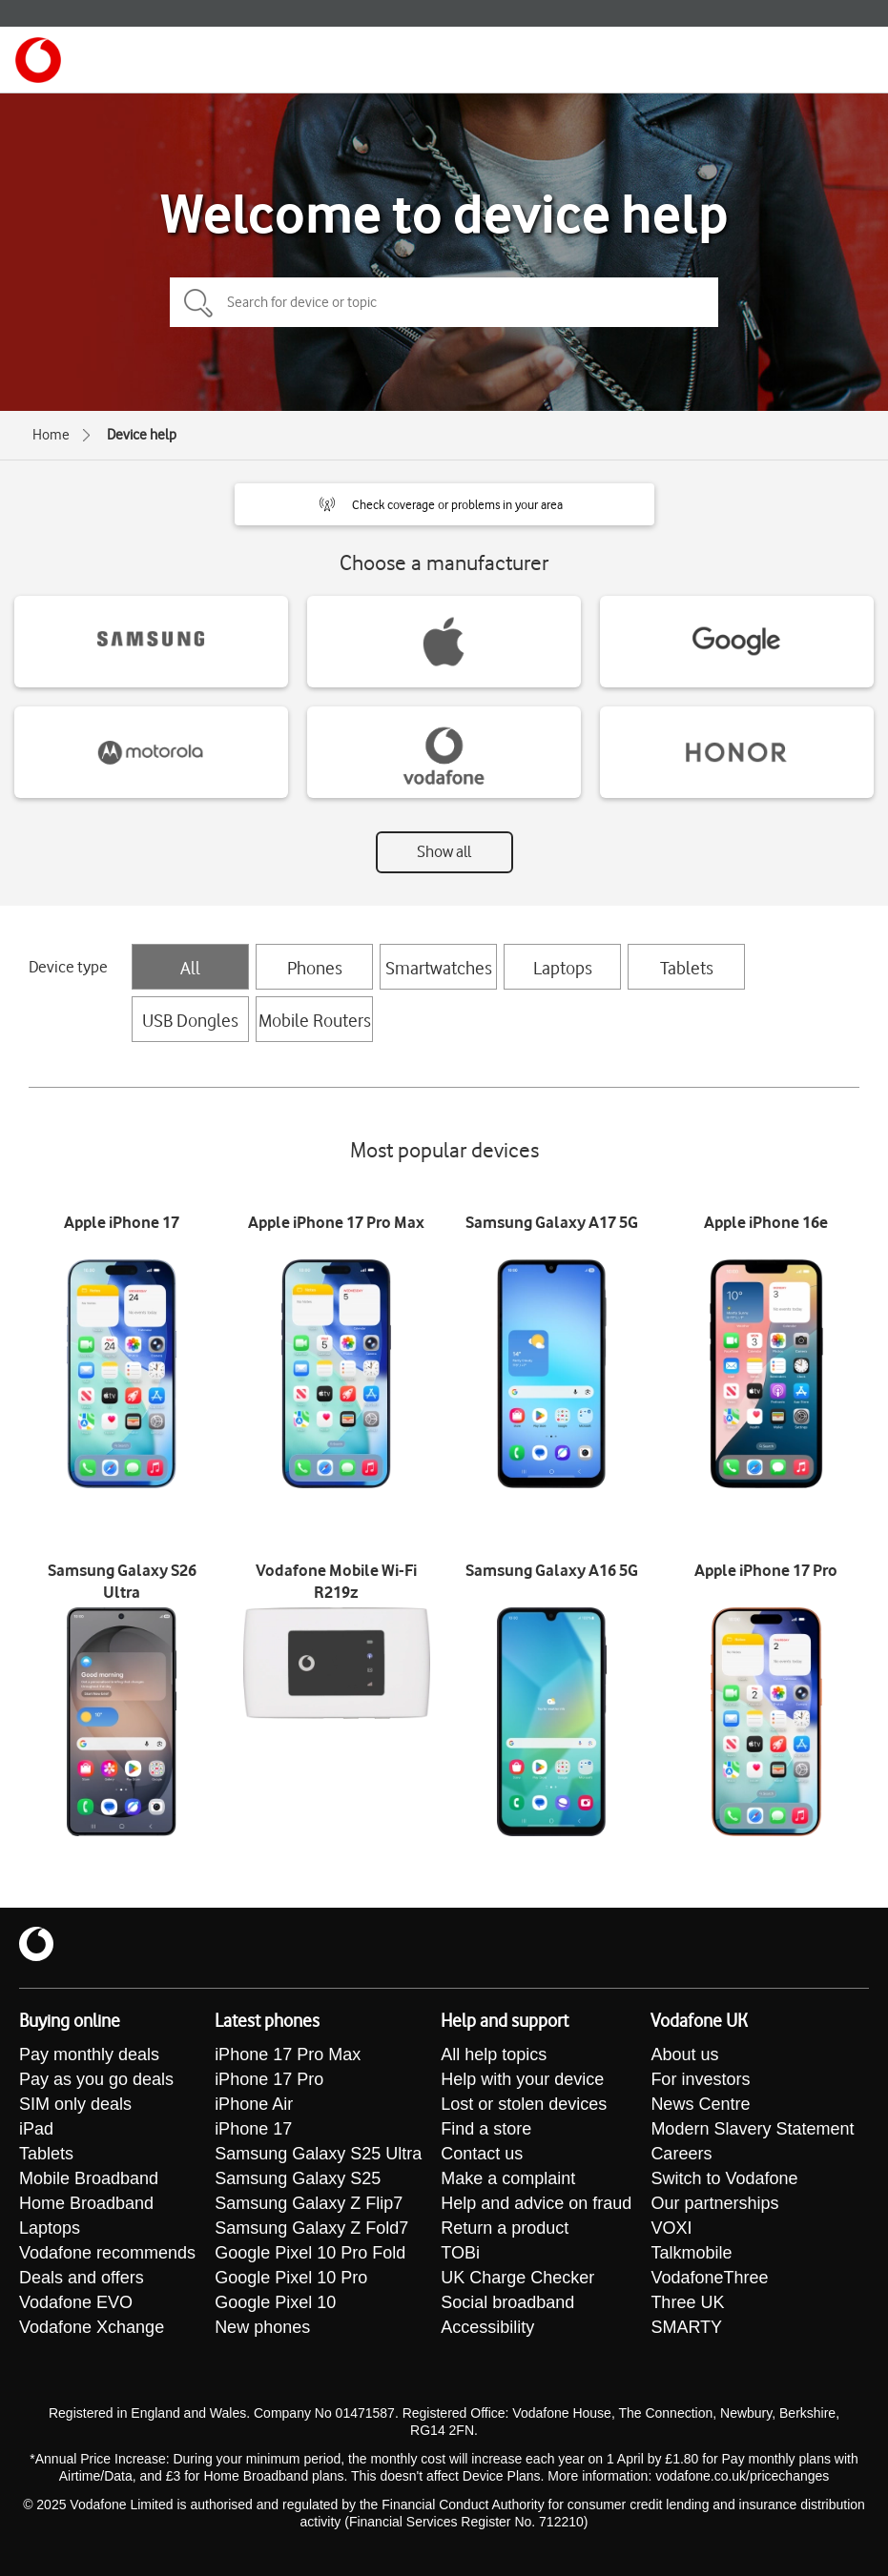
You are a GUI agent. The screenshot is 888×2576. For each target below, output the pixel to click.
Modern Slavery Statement (752, 2128)
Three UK (687, 2302)
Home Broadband (86, 2203)
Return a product (504, 2228)
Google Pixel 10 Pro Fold (310, 2252)
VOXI (671, 2228)
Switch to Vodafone (724, 2178)
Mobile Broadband (88, 2178)
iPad (36, 2128)
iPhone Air (254, 2104)
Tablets (686, 967)
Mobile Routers (314, 1020)
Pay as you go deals (96, 2079)
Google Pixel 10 (275, 2302)
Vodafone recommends (107, 2252)
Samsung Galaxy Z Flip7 (309, 2203)
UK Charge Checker (517, 2277)
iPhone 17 (253, 2128)
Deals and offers (81, 2277)
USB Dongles (190, 1020)
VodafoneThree (709, 2277)
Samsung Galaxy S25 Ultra (318, 2153)
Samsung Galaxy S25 (298, 2178)
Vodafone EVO (76, 2302)
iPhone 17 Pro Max (288, 2054)
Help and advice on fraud (536, 2203)
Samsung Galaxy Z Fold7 (311, 2228)
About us (684, 2054)
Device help (141, 434)
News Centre (700, 2104)
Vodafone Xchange (91, 2327)
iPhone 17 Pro (269, 2079)
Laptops (562, 967)
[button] (444, 504)
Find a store (486, 2128)
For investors (700, 2079)
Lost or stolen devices (524, 2104)
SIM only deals (75, 2104)
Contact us (482, 2153)
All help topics (494, 2054)
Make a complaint (508, 2178)
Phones (314, 967)
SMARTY (686, 2327)
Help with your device (522, 2079)
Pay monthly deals (89, 2054)
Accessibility (487, 2327)
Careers (681, 2153)
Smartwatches (438, 967)
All (190, 967)
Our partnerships (714, 2203)
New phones (262, 2327)
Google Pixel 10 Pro (291, 2277)
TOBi (460, 2252)
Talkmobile (691, 2252)
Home (51, 434)
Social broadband (507, 2302)
